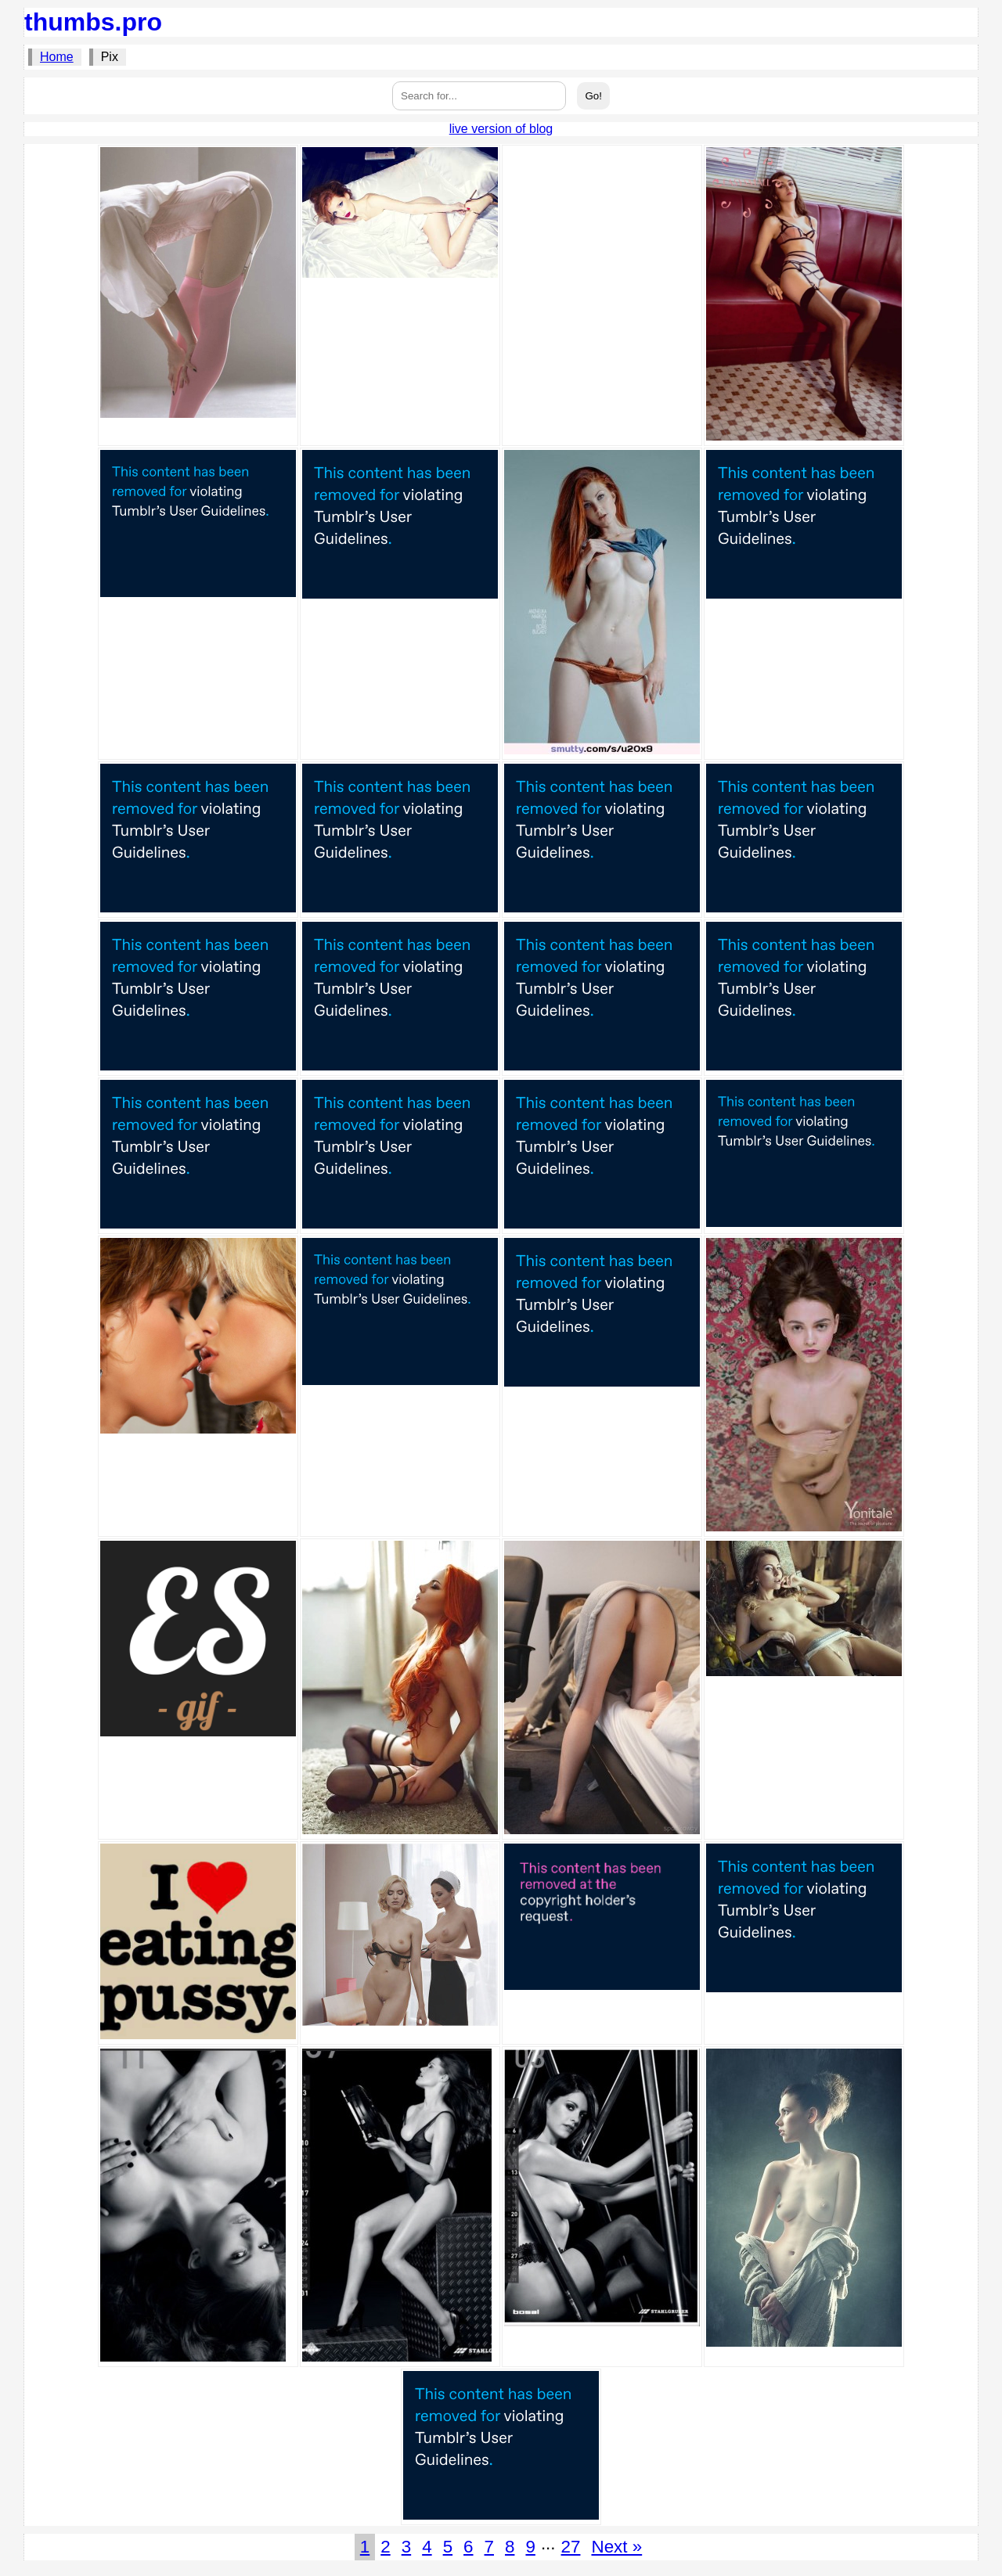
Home (57, 56)
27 (571, 2546)
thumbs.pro (93, 22)
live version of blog (501, 128)
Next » (616, 2546)
